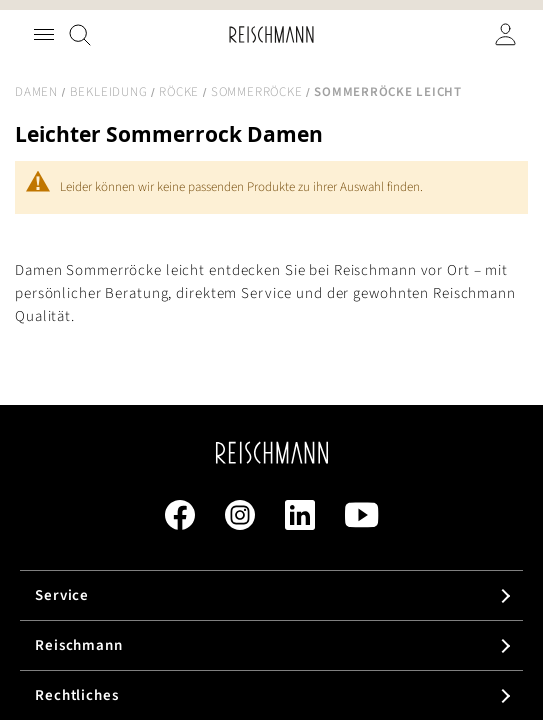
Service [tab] (62, 595)
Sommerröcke (256, 92)
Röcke (179, 92)
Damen (36, 92)
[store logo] (271, 34)
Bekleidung (109, 92)
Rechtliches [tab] (77, 695)
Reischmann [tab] (79, 645)
